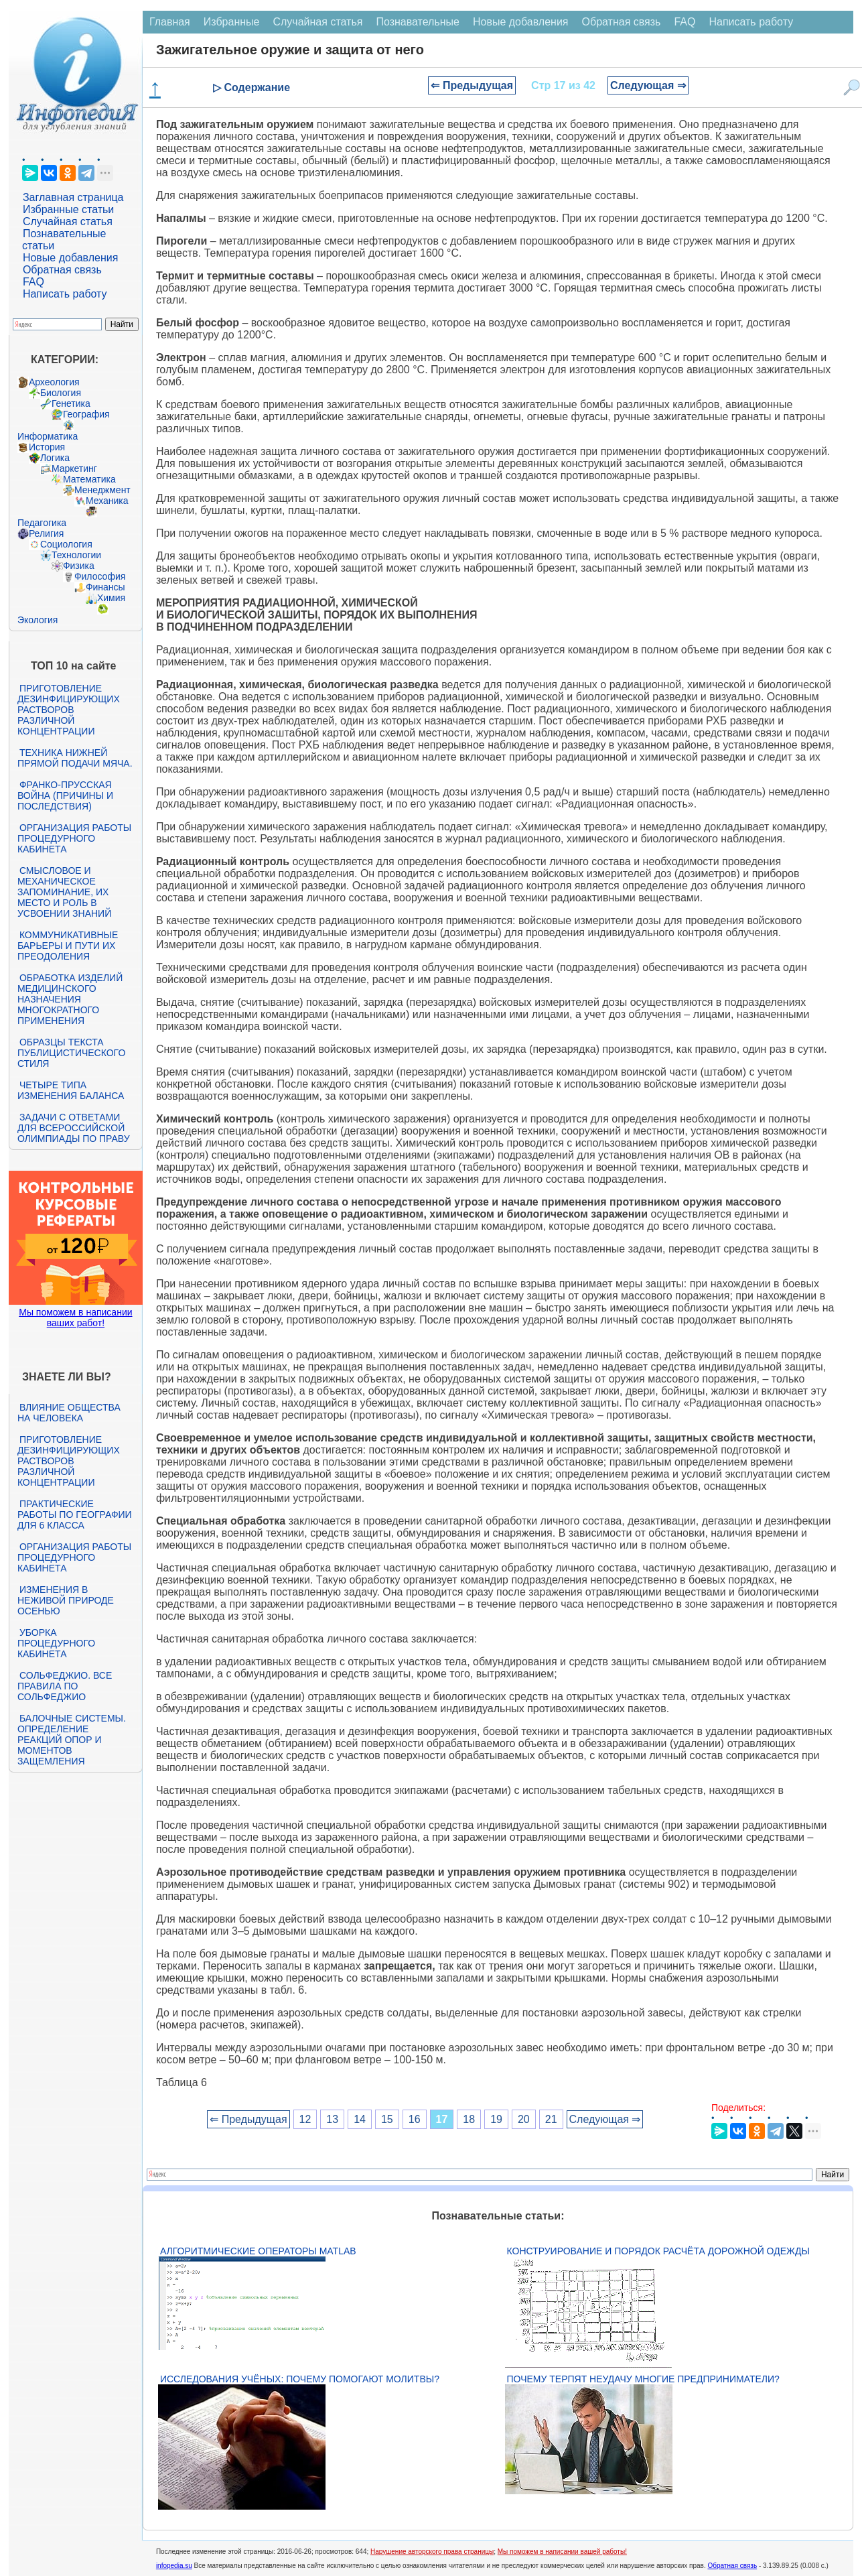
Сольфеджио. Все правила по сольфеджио (64, 1686)
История (47, 447)
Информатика (47, 436)
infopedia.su (174, 2565)
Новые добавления (71, 257)
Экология (37, 620)
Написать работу (65, 294)
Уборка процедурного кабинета (56, 1643)
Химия (111, 597)
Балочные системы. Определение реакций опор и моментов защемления (71, 1739)
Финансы (105, 587)
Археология (54, 382)
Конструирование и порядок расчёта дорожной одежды (658, 2251)
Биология (60, 392)
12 (305, 2119)
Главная (169, 21)
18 (469, 2119)
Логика (55, 457)
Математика (89, 479)
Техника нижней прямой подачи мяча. (75, 758)
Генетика (71, 403)
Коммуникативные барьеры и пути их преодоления (67, 945)
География (86, 414)
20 (524, 2119)
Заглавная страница (73, 197)
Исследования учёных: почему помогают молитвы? (299, 2379)
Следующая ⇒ (648, 85)
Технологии (76, 555)
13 (332, 2119)
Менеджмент (102, 490)
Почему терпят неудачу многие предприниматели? (643, 2379)
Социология (66, 544)
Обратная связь (62, 269)
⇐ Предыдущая (472, 85)
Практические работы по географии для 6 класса (74, 1514)
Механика (107, 500)
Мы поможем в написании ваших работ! (75, 1317)
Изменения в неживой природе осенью (65, 1600)
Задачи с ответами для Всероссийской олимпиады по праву (73, 1128)
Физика (78, 565)
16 (415, 2119)
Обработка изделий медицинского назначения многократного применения (70, 999)
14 (360, 2119)
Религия (46, 533)
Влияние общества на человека (69, 1412)
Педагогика (41, 522)
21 (551, 2119)
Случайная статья (68, 221)
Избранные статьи (68, 209)
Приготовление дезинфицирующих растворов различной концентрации (68, 709)
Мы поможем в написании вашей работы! (562, 2551)
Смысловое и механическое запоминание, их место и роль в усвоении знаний (64, 892)
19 (496, 2119)
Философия (99, 576)
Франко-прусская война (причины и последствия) (65, 795)
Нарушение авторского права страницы (432, 2551)
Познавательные (417, 21)
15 (387, 2119)
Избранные (232, 21)
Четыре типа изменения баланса (70, 1090)
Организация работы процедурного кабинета (74, 838)
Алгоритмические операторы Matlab (258, 2251)
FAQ (33, 281)
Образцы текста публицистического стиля (71, 1053)
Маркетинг (74, 468)
